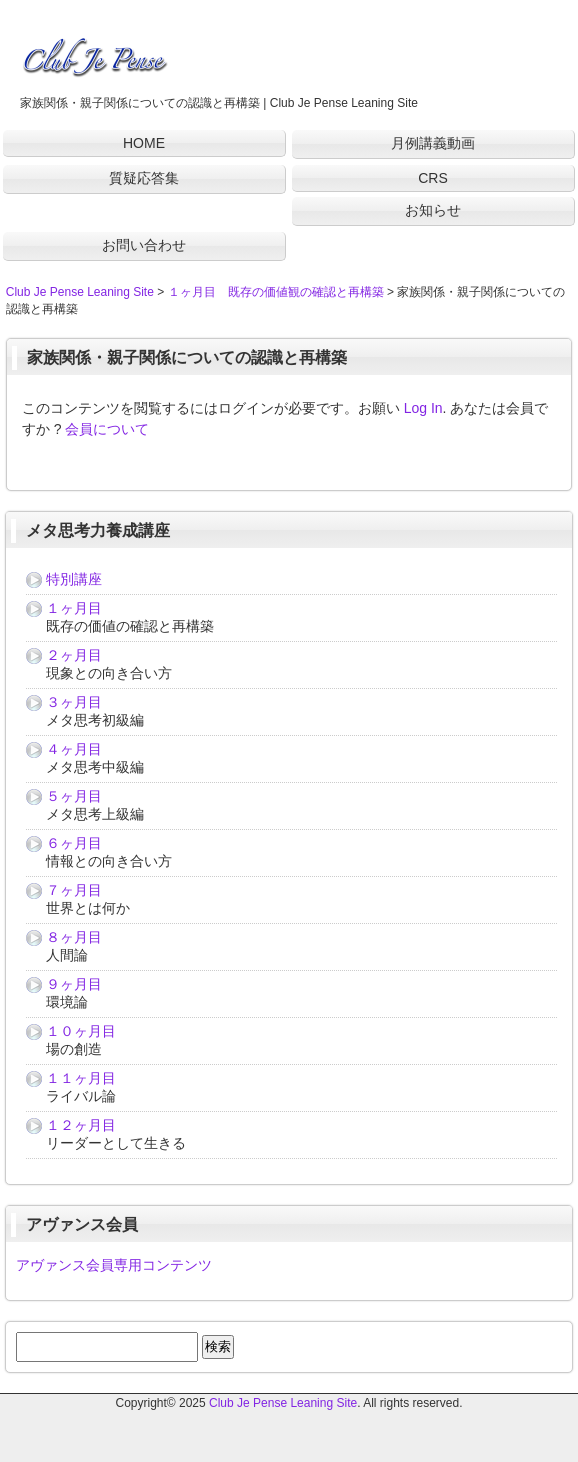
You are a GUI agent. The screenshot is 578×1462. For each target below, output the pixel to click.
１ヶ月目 (74, 608)
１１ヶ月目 (81, 1078)
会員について (107, 429)
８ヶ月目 (74, 937)
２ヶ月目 (74, 655)
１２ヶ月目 (81, 1125)
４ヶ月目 (74, 749)
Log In (423, 408)
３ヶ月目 (74, 702)
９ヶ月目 (74, 984)
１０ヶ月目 (81, 1031)
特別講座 (74, 579)
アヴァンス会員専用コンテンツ (114, 1265)
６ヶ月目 (74, 843)
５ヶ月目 (74, 796)
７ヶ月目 (74, 890)
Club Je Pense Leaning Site (283, 1403)
